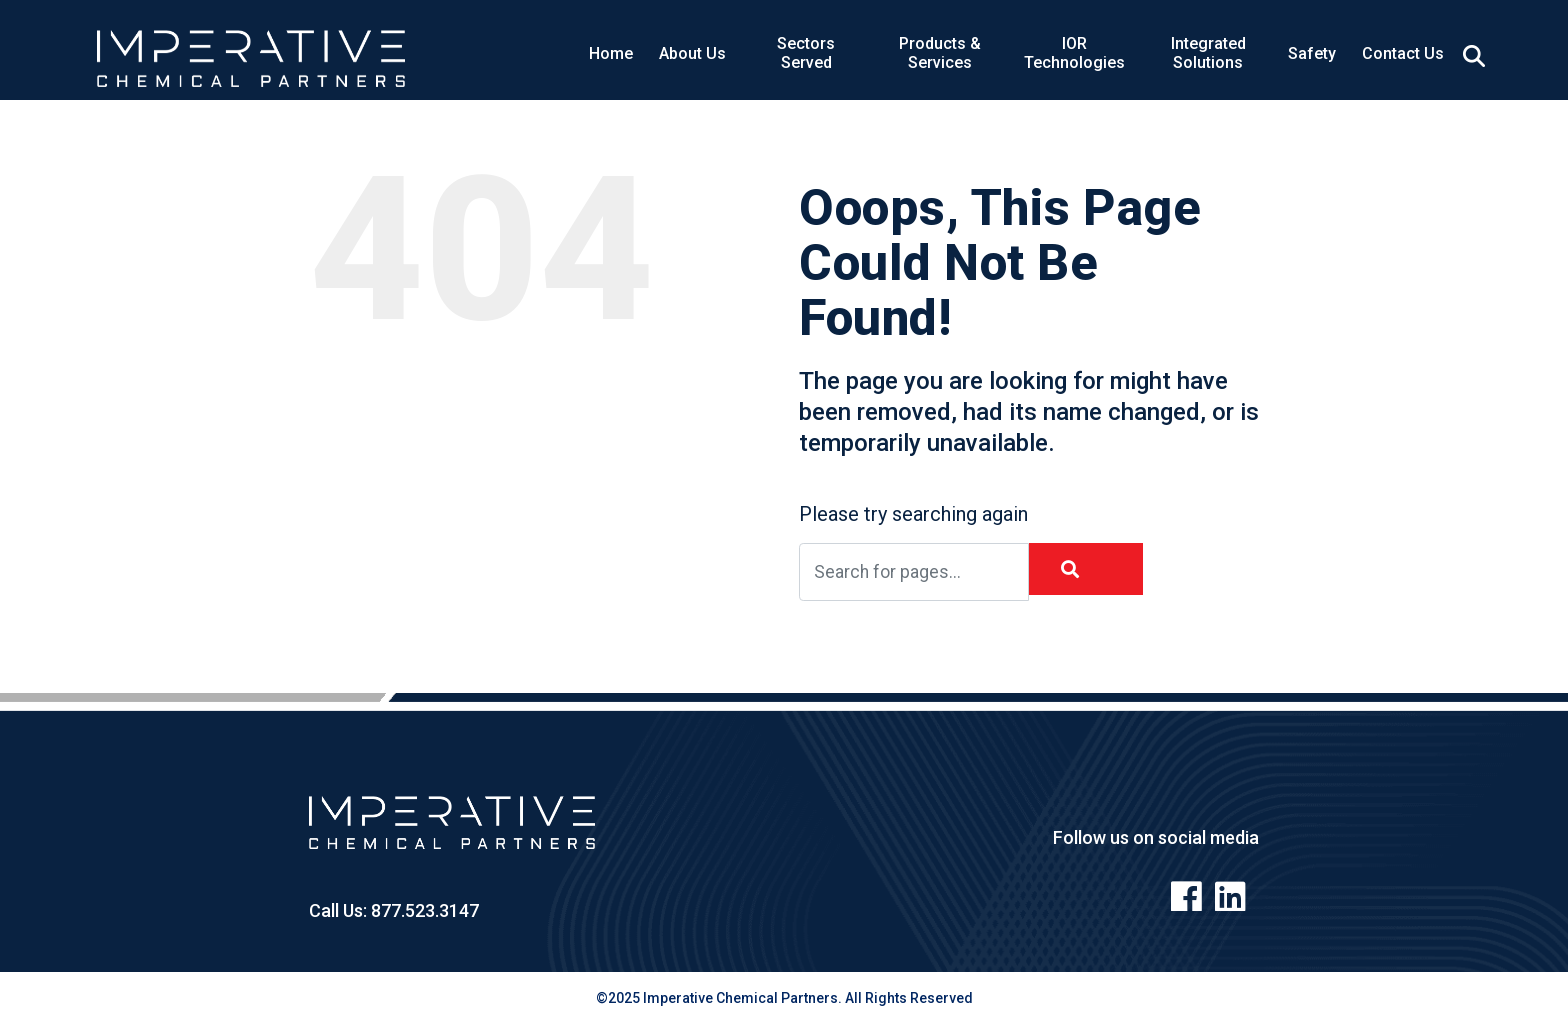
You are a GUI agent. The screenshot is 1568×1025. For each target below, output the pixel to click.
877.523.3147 (423, 910)
